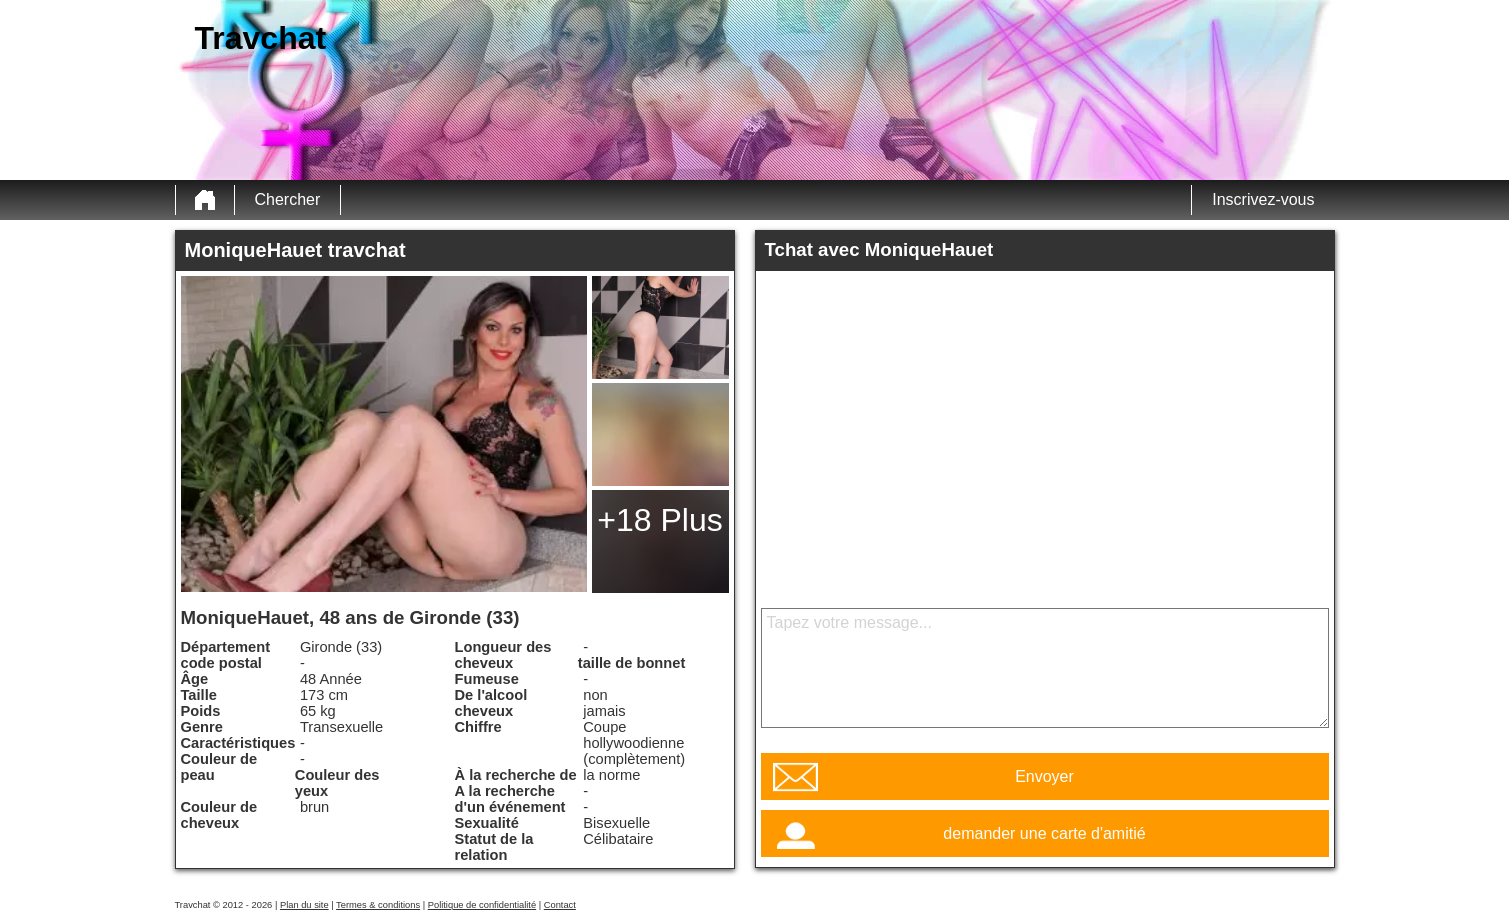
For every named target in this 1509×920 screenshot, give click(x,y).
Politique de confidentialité (482, 905)
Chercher (288, 199)
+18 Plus (659, 520)
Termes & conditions (378, 905)
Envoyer (1044, 776)
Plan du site (304, 905)
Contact (560, 905)
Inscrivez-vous (1263, 199)
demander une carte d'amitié (1044, 833)
